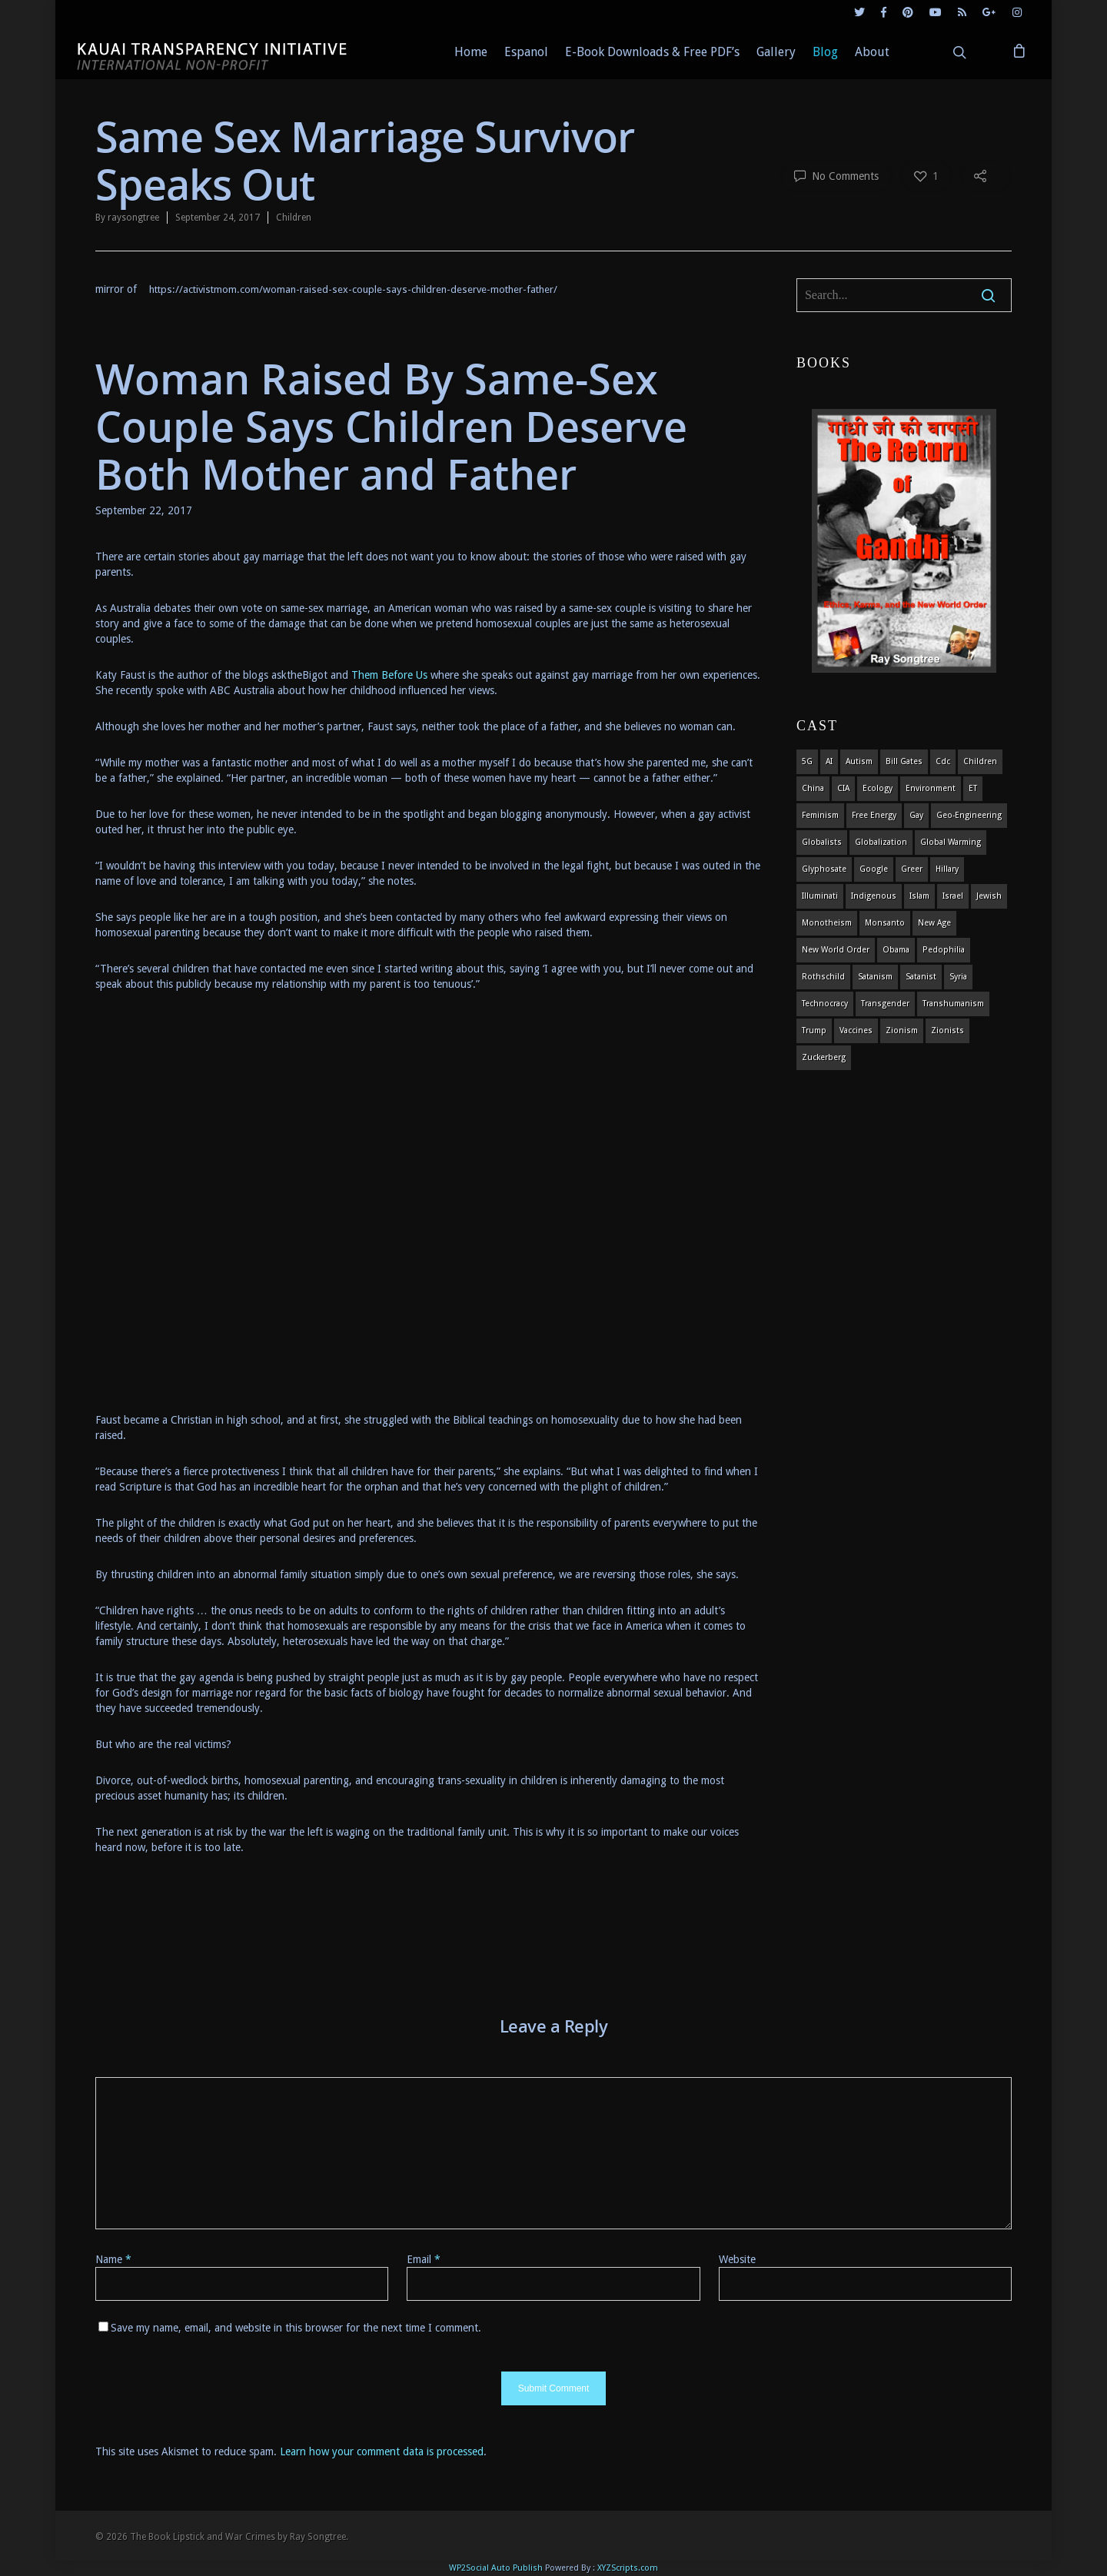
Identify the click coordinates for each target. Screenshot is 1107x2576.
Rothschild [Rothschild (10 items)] (823, 977)
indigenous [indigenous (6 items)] (873, 896)
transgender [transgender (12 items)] (885, 1004)
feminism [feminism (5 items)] (820, 815)
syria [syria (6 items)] (958, 977)
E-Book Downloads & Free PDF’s (652, 52)
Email (423, 2259)
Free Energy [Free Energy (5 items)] (874, 815)
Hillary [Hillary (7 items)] (947, 869)
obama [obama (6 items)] (896, 950)
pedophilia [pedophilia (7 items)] (943, 950)
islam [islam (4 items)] (919, 896)
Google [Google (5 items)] (873, 869)
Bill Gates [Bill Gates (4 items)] (904, 761)
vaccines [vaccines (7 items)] (856, 1030)
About (872, 52)
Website (737, 2259)
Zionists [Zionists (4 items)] (947, 1030)
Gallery (776, 52)
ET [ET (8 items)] (973, 788)
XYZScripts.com (627, 2568)
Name (113, 2259)
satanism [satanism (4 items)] (875, 977)
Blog (825, 52)
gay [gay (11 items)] (916, 815)
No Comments (836, 175)
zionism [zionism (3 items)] (902, 1030)
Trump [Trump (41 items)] (814, 1030)
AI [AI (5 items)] (829, 761)
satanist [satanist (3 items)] (921, 977)
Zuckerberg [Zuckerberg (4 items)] (824, 1057)
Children (293, 217)
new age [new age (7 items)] (934, 923)
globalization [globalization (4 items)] (881, 842)
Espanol (526, 52)
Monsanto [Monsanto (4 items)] (885, 923)
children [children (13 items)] (980, 761)
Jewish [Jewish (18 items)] (989, 896)
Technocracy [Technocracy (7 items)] (825, 1004)
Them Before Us (389, 675)
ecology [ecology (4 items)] (878, 788)
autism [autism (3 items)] (859, 761)
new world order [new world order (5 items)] (835, 950)
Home (470, 52)
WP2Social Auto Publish (496, 2568)
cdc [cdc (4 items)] (943, 761)
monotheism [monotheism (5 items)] (827, 923)
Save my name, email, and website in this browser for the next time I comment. (296, 2328)
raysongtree (133, 217)
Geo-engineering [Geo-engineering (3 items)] (969, 815)
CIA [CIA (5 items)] (843, 788)
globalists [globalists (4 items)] (822, 842)
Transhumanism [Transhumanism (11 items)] (953, 1004)
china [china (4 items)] (813, 788)
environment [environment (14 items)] (931, 788)
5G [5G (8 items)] (807, 761)
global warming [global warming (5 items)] (950, 842)
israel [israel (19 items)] (952, 896)
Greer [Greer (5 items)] (911, 869)
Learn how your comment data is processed (382, 2451)
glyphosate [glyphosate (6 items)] (824, 869)
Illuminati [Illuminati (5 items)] (820, 896)
